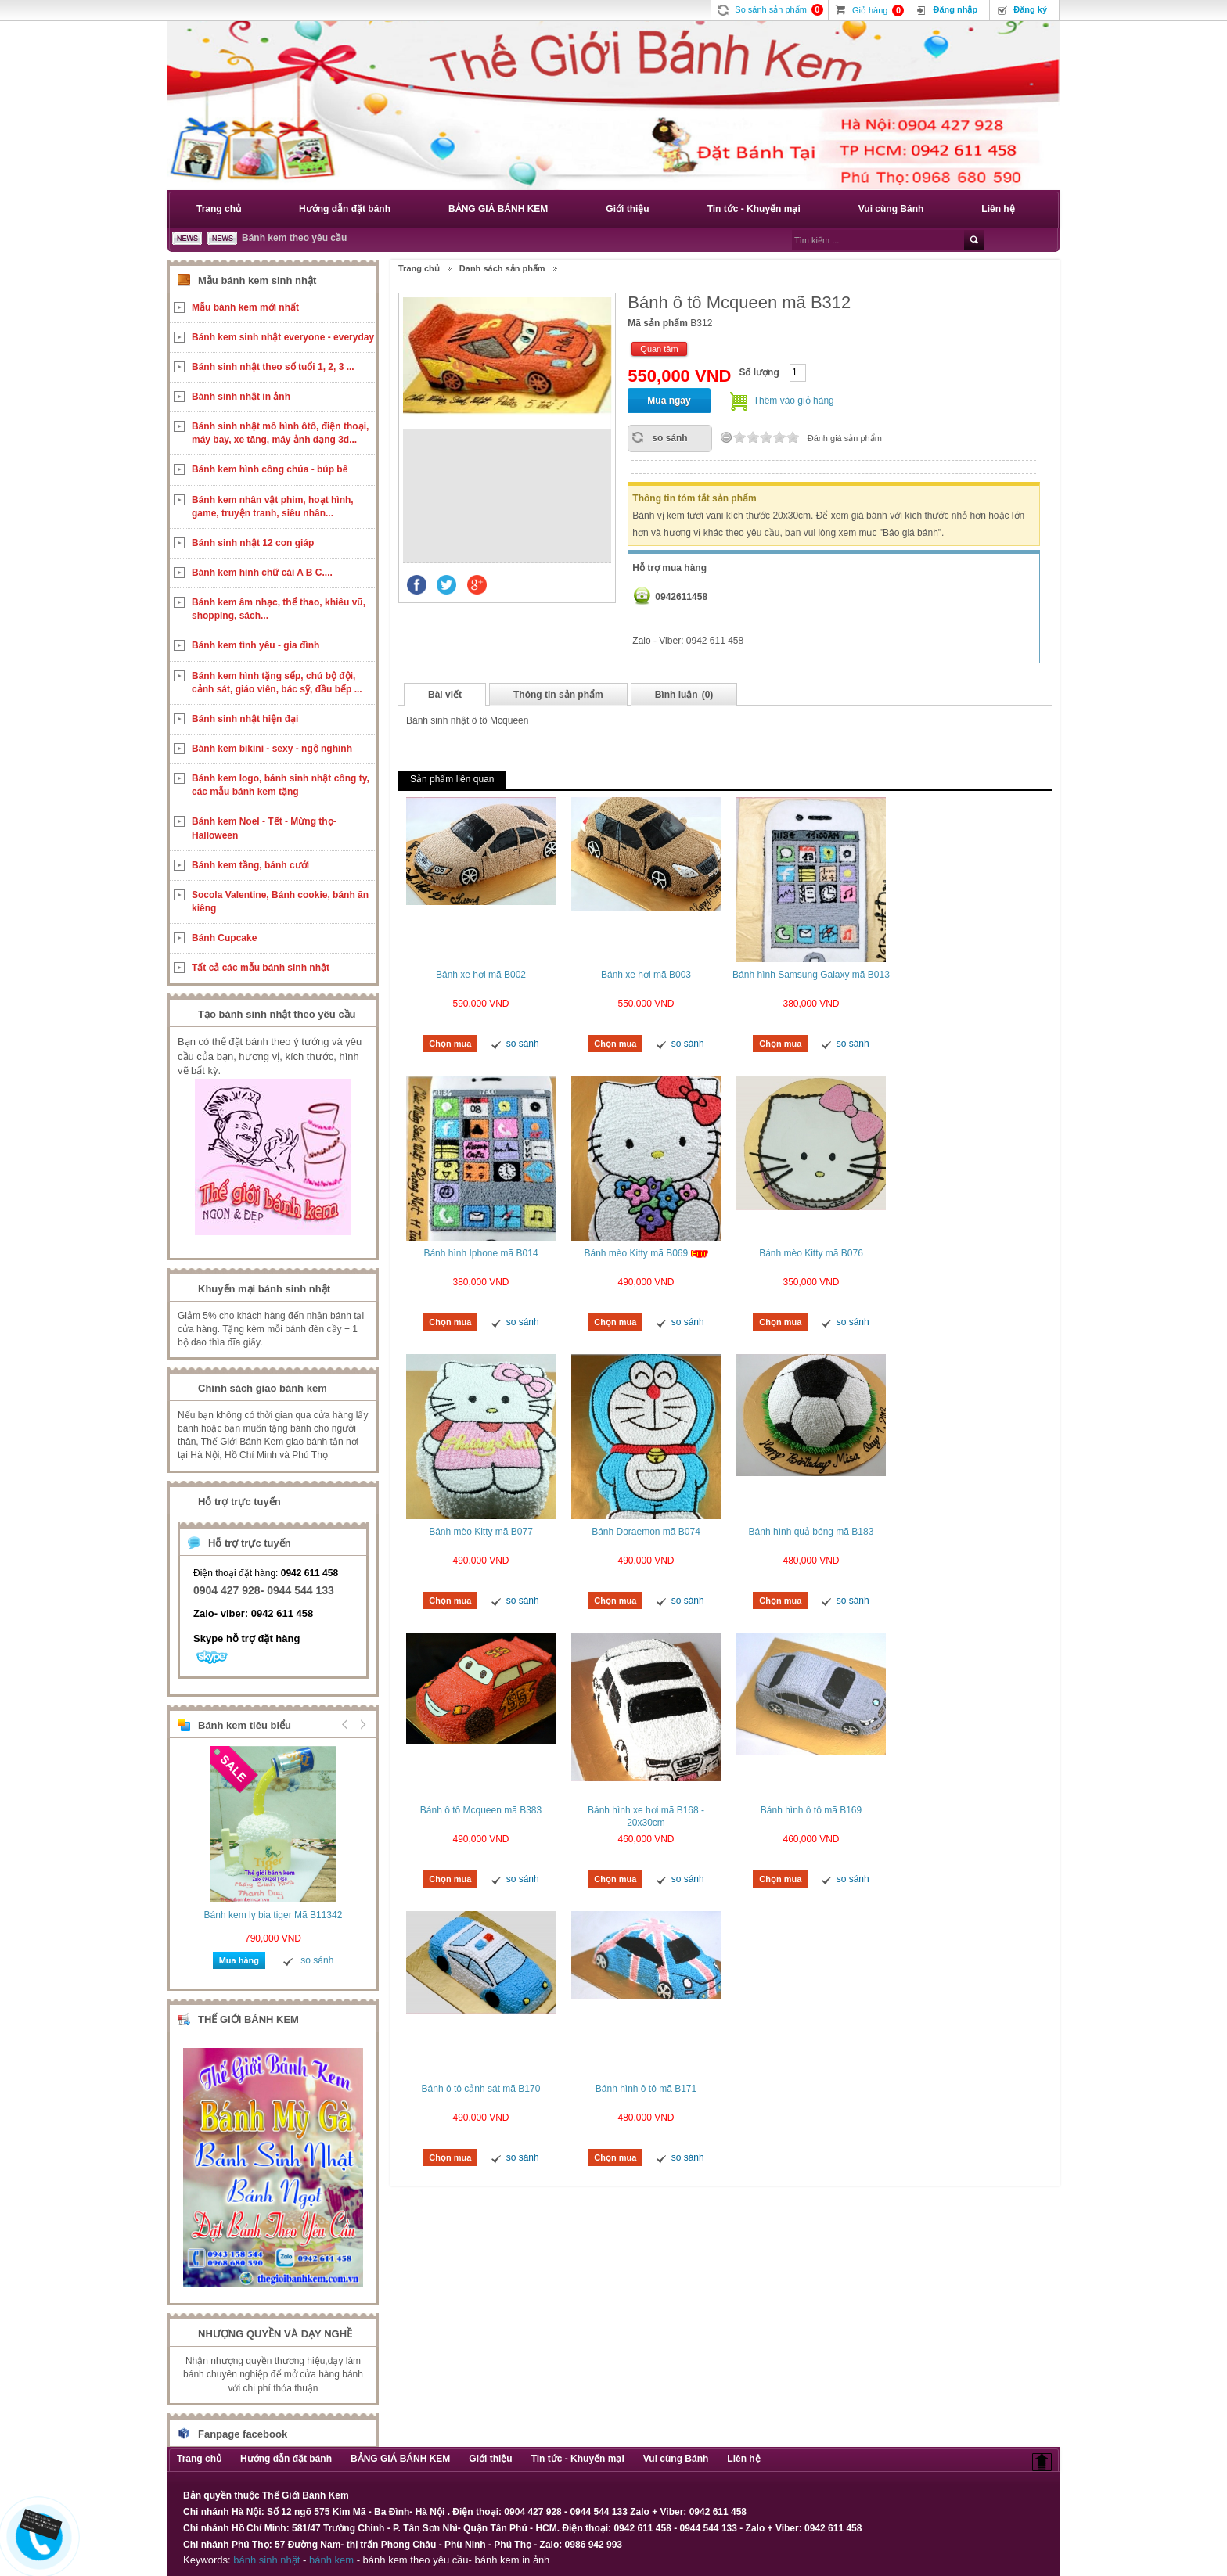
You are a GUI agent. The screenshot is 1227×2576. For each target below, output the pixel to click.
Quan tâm (659, 349)
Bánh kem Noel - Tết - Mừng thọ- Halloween (264, 828)
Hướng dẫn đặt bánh (344, 208)
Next (360, 1724)
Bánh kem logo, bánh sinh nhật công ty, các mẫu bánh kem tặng (280, 785)
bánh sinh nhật (266, 2560)
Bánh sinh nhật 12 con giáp (253, 542)
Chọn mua (450, 1043)
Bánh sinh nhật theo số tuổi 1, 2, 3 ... (273, 366)
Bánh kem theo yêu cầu (294, 237)
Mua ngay (668, 400)
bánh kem (331, 2560)
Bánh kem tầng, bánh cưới (250, 865)
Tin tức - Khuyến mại (754, 208)
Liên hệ (997, 208)
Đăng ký (1030, 9)
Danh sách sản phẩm (502, 268)
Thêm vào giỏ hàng (794, 400)
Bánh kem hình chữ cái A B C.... (262, 572)
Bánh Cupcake (224, 937)
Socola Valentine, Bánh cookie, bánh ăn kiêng (280, 901)
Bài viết (445, 694)
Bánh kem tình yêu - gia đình (255, 645)
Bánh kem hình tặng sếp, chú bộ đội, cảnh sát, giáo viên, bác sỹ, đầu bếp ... (277, 682)
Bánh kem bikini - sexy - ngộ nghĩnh (272, 748)
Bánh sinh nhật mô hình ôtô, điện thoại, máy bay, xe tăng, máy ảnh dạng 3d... (280, 433)
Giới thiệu (627, 208)
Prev (345, 1724)
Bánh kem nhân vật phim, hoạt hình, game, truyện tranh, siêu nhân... (273, 506)
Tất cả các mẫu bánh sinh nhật (260, 967)
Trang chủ (218, 208)
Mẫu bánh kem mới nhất (245, 307)
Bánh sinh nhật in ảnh (241, 396)
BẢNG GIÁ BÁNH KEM (498, 208)
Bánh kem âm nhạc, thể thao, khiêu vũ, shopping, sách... (278, 609)
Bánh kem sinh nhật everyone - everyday (283, 337)
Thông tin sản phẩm (558, 694)
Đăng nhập (955, 9)
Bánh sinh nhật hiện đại (245, 718)
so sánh (669, 438)
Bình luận (684, 695)
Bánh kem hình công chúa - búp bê (269, 469)
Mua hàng (239, 1960)
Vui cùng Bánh (891, 208)
